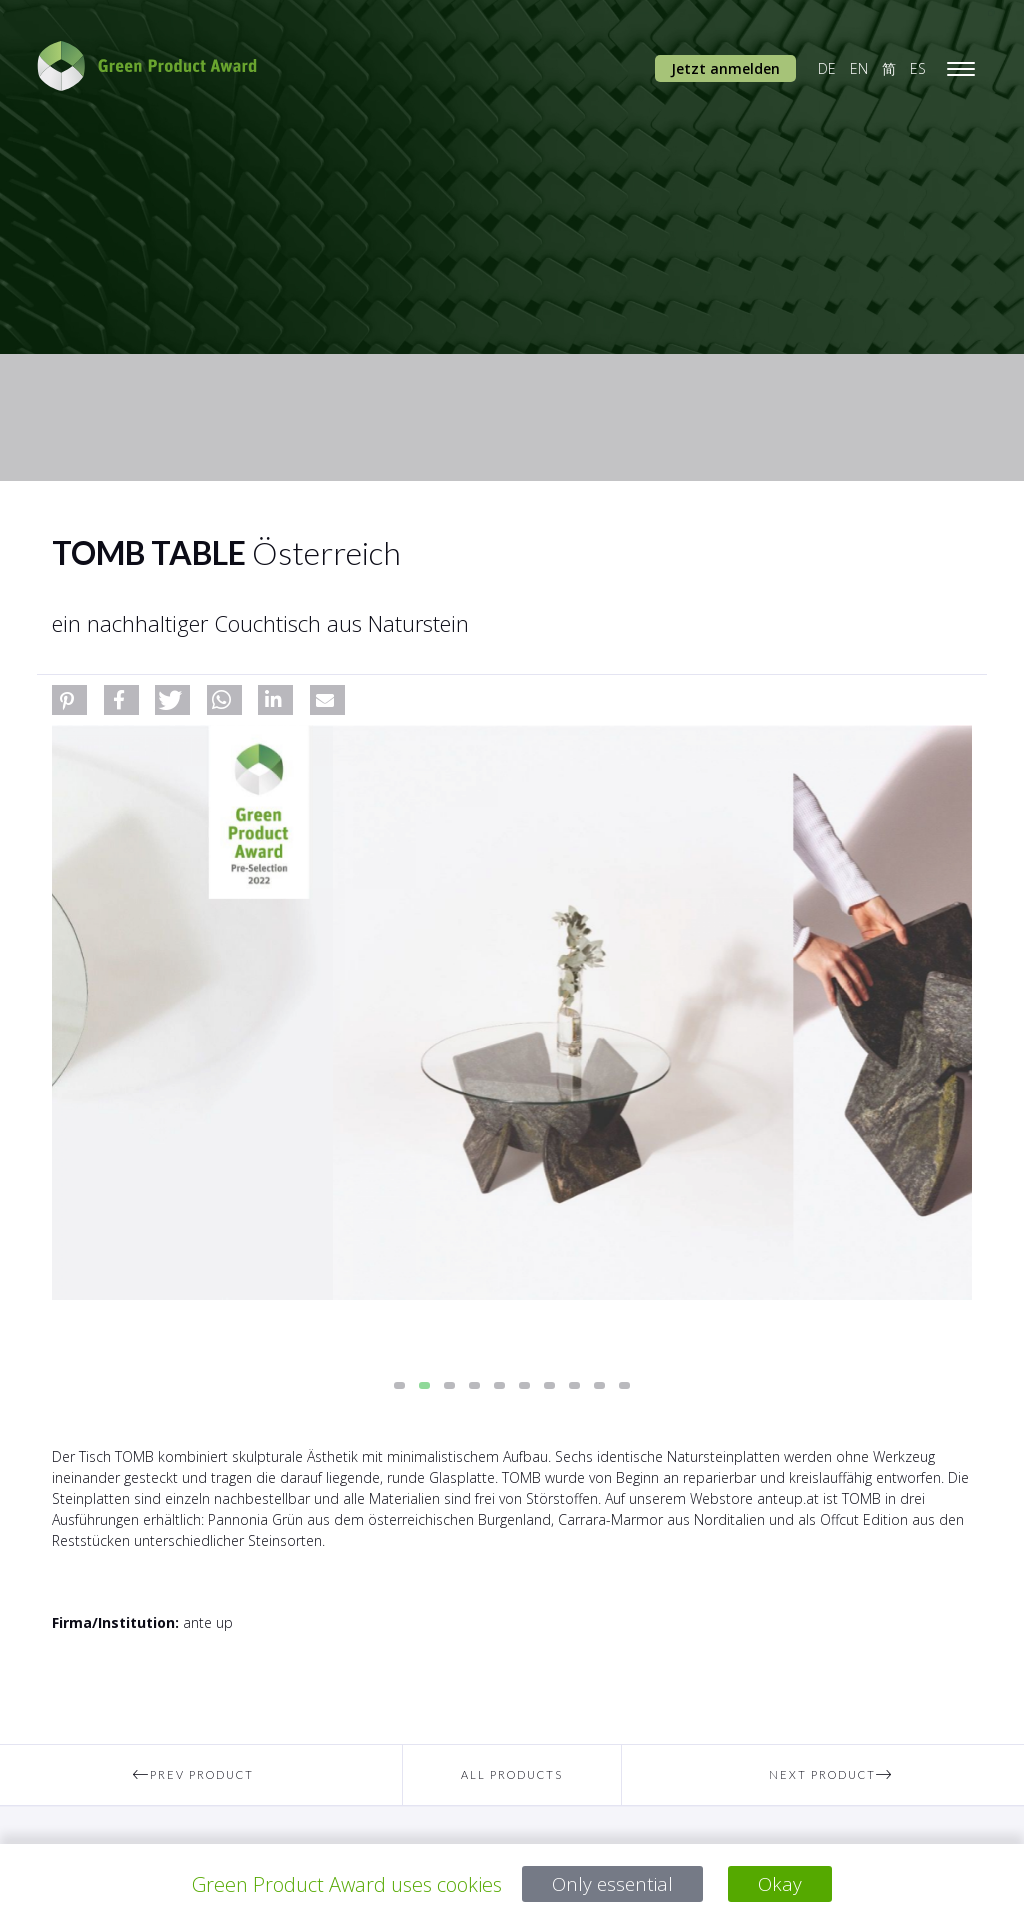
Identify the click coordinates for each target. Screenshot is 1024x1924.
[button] (69, 700)
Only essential (612, 1884)
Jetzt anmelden (725, 68)
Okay (782, 1884)
